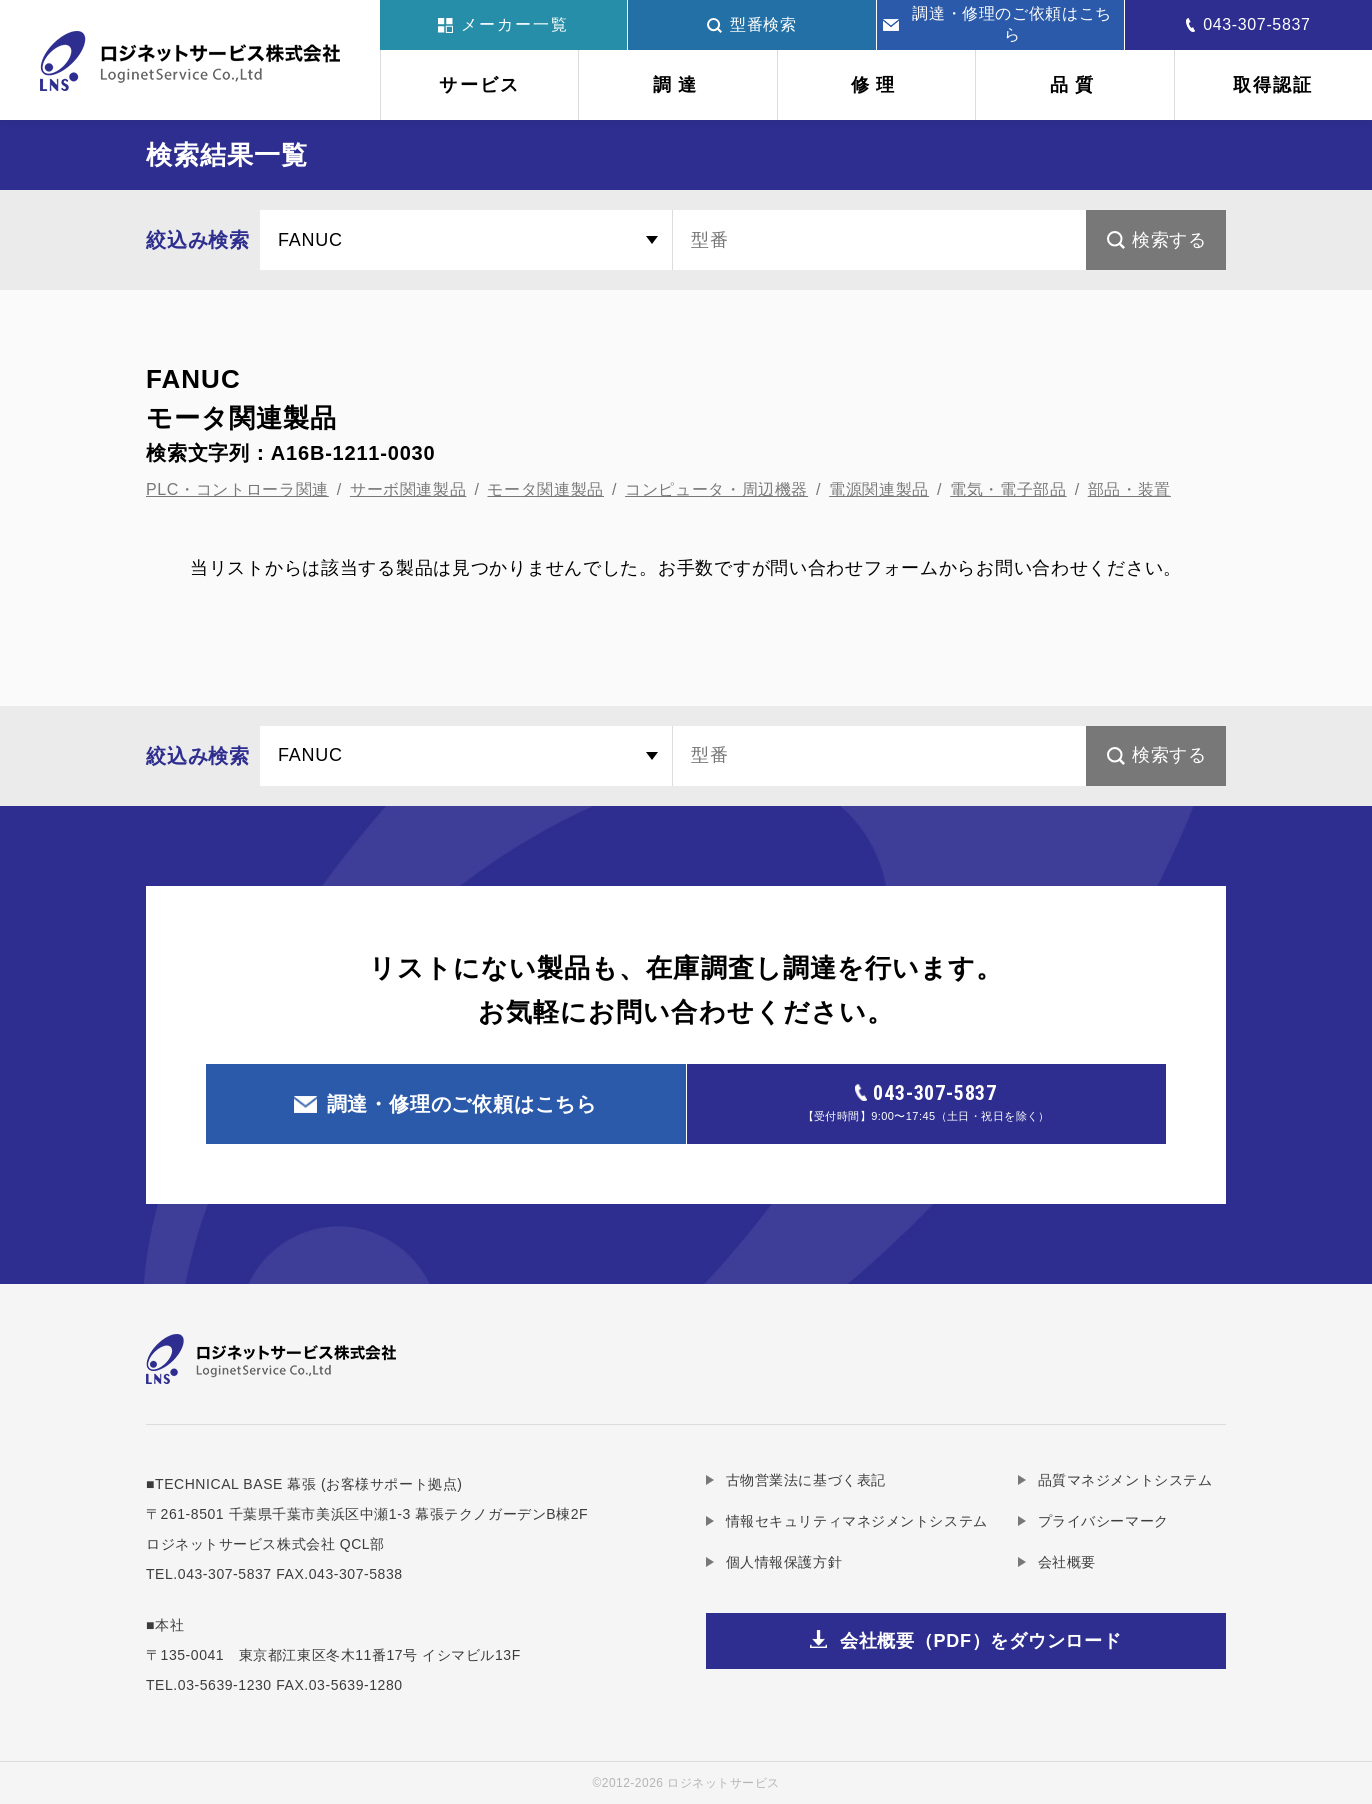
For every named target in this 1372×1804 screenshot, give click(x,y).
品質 (1075, 85)
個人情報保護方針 (784, 1562)
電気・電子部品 (1008, 489)
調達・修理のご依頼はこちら (997, 24)
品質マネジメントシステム (1125, 1480)
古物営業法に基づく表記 (806, 1480)
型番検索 (752, 24)
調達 (678, 85)
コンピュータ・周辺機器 (716, 489)
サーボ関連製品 (408, 489)
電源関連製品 (879, 489)
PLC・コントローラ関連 (237, 489)
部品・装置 (1129, 489)
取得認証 (1273, 85)
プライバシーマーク (1103, 1521)
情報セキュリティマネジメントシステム (857, 1521)
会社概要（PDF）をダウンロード (981, 1641)
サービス (479, 85)
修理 (876, 85)
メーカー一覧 (503, 24)
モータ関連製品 (545, 489)
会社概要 (1067, 1562)
